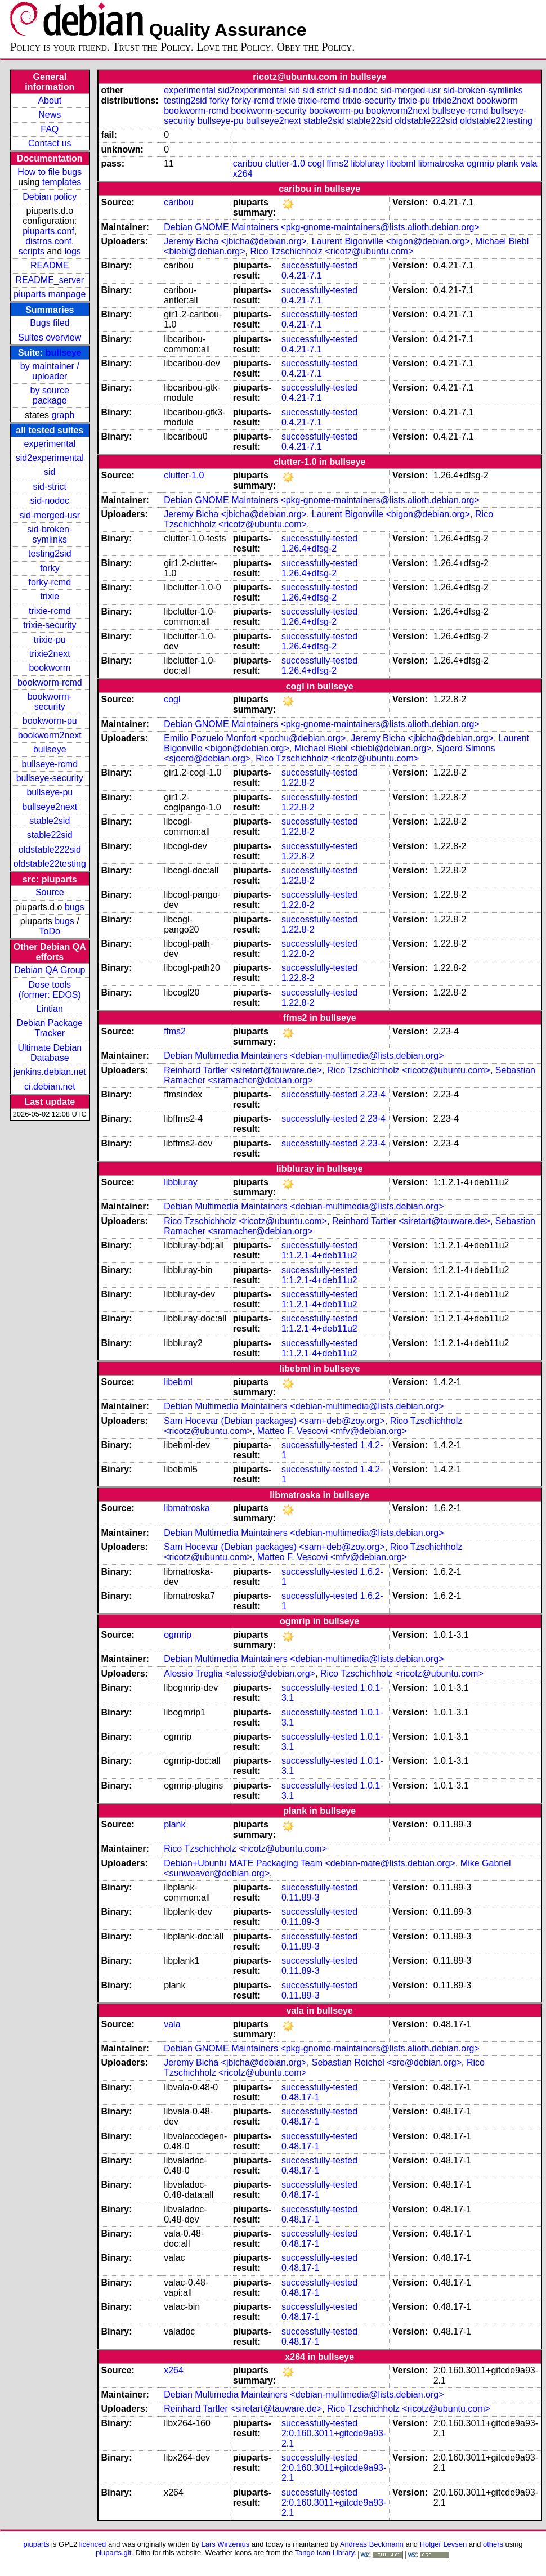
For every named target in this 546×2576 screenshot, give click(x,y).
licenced (92, 2544)
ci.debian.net (49, 1086)
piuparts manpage (50, 294)
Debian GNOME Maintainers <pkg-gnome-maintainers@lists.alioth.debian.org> (322, 227)
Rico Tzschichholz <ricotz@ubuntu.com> (331, 251)
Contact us (49, 143)
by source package (49, 395)
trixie (49, 596)
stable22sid (50, 835)
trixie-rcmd (50, 611)
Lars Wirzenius (226, 2544)
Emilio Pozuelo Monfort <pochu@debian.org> (255, 738)
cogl (315, 163)
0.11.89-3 (300, 1897)
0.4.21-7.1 (301, 275)
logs (73, 251)
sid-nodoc (49, 500)
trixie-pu (50, 639)
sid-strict (50, 486)
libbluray (367, 163)
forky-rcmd (50, 582)
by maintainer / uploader (49, 371)
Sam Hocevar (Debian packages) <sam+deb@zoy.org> (274, 1421)
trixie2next (49, 653)
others (493, 2544)
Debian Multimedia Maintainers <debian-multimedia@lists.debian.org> (304, 1055)
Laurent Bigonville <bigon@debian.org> (391, 241)
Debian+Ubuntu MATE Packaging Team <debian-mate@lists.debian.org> (309, 1863)
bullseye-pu (49, 792)
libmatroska (441, 163)
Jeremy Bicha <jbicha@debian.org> (235, 241)
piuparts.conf (48, 231)
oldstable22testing (50, 863)
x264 (243, 173)
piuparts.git (113, 2552)
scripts (31, 251)
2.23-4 (373, 1094)
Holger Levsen (443, 2544)
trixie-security (49, 625)
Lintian (50, 1009)
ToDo (49, 931)
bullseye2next (49, 807)
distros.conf (48, 241)
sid (49, 472)
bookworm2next (50, 735)
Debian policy (50, 196)
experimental (49, 444)
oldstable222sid (50, 849)
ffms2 (337, 163)
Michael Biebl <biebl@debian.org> (363, 748)
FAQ (50, 129)
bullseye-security (49, 778)
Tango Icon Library (325, 2552)
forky (50, 568)
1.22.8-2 (298, 782)
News (49, 114)
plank (507, 163)
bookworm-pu (50, 720)
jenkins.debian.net (50, 1072)
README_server (49, 280)
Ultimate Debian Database (49, 1053)
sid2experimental (50, 458)
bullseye (64, 352)
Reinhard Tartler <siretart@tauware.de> (243, 1070)
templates (61, 182)
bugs (74, 907)
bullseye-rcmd (49, 764)
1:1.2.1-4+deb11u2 (319, 1255)
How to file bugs (49, 172)
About (49, 100)
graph (62, 415)
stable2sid (49, 821)
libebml (401, 163)
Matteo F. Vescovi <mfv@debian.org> (332, 1431)
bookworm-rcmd (49, 682)
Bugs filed (49, 323)
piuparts (36, 2544)
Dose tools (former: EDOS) (50, 990)
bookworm (49, 668)
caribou (247, 163)
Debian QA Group (49, 970)
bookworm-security (50, 701)
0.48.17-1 (300, 2097)
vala (529, 163)
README (49, 265)
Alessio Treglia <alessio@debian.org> (239, 1673)
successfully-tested (319, 265)
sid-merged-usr (49, 515)
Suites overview (49, 337)
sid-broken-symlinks (49, 534)
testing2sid (49, 553)
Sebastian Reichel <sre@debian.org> (387, 2062)
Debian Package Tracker (50, 1028)
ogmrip (480, 163)
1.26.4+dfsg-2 (309, 548)
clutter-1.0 (285, 163)
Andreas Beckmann (372, 2544)
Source (49, 892)
